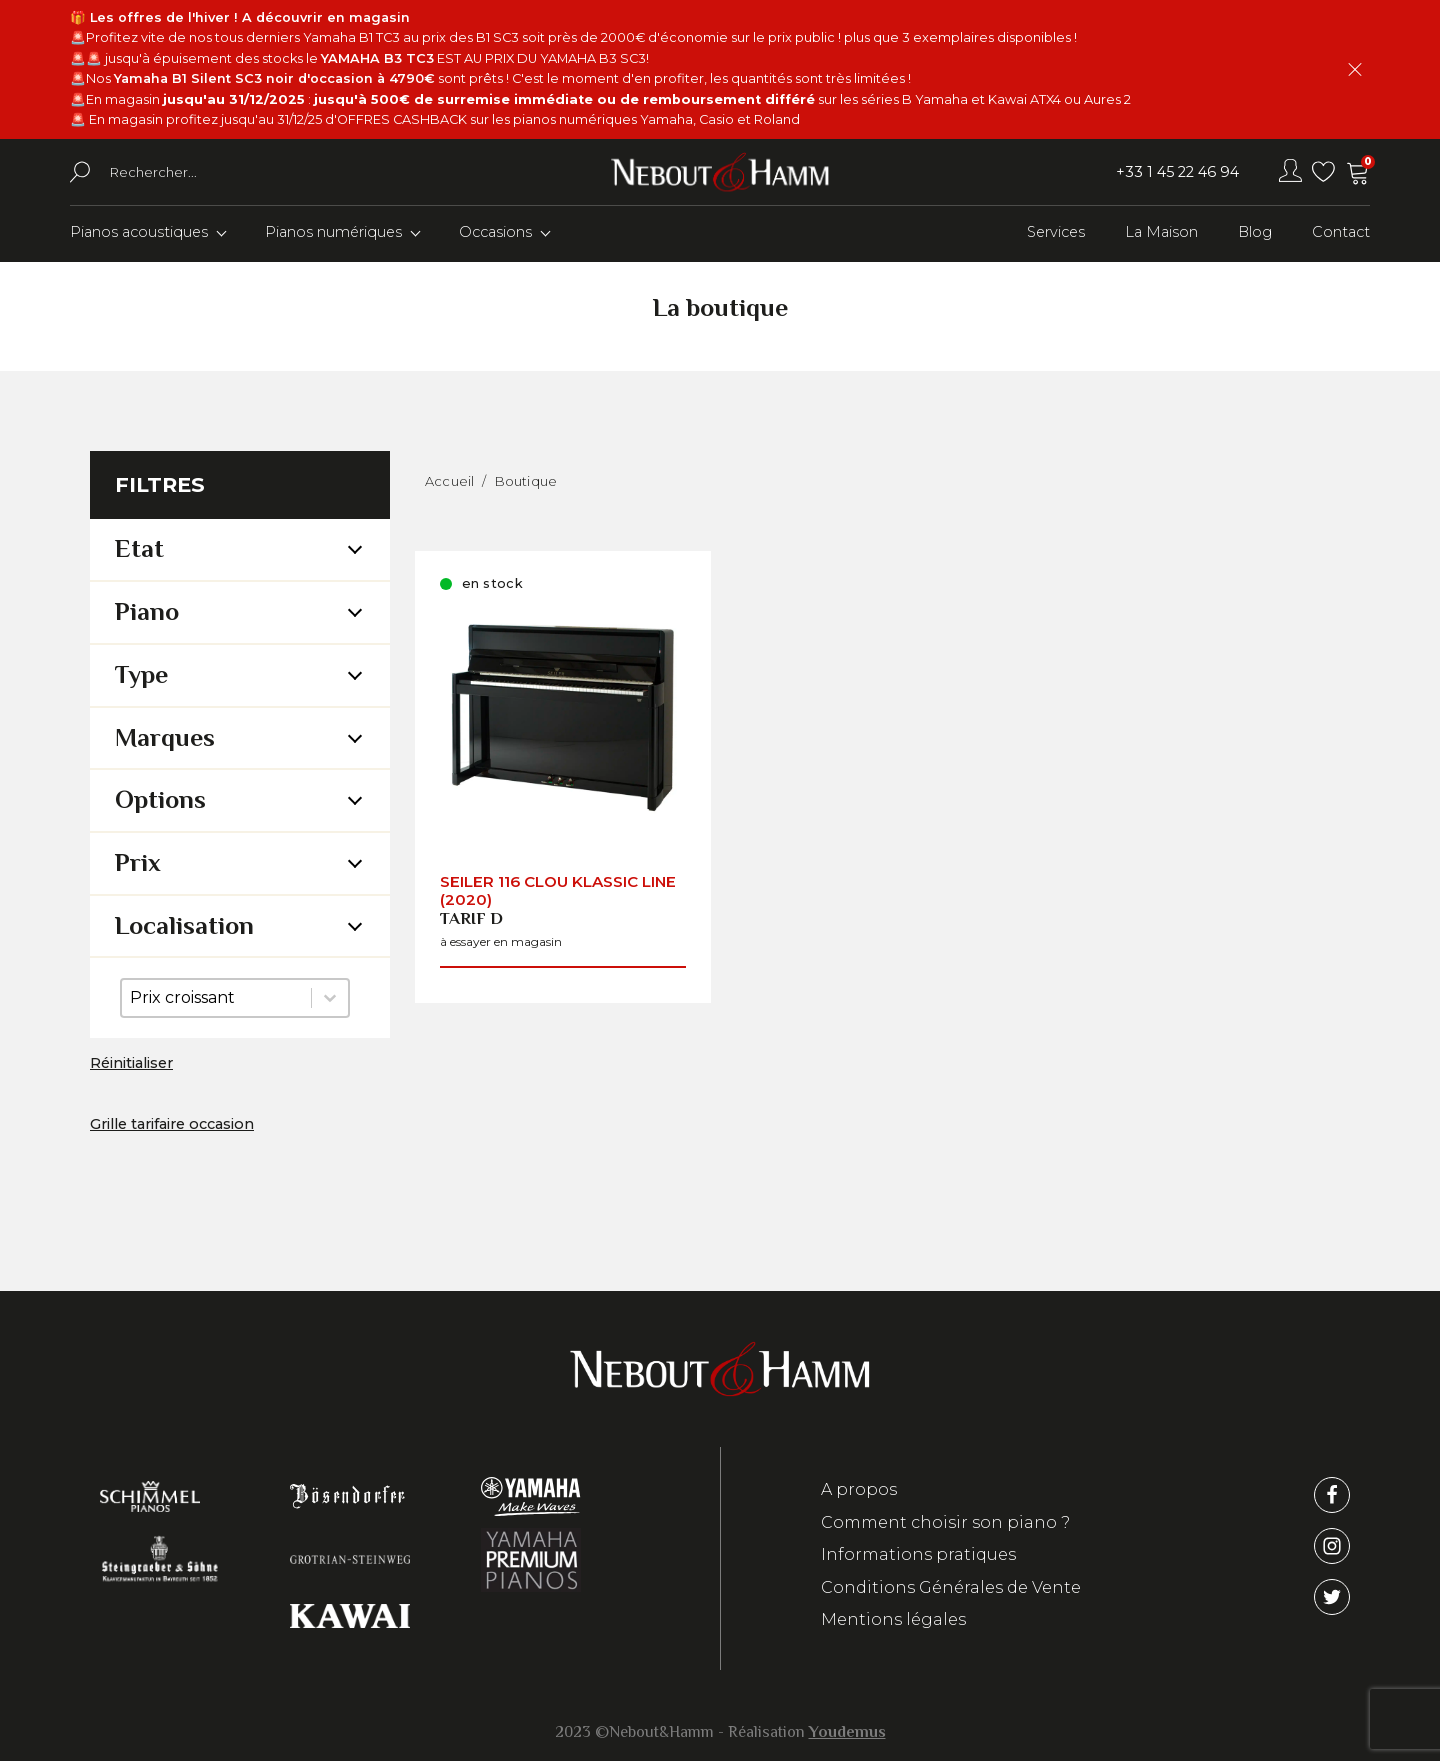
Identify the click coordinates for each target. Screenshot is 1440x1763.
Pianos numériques (333, 234)
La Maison (1161, 234)
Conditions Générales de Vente (951, 1589)
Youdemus (847, 1734)
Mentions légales (893, 1621)
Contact (1341, 234)
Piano (147, 613)
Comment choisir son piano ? (945, 1524)
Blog (1255, 234)
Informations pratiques (918, 1556)
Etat (139, 551)
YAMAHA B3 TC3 (377, 58)
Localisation (184, 927)
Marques (165, 739)
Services (1056, 234)
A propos (859, 1491)
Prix (138, 864)
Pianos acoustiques (139, 234)
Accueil (449, 483)
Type (141, 676)
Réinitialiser (131, 1065)
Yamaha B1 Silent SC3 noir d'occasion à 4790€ (274, 78)
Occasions (495, 234)
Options (160, 801)
